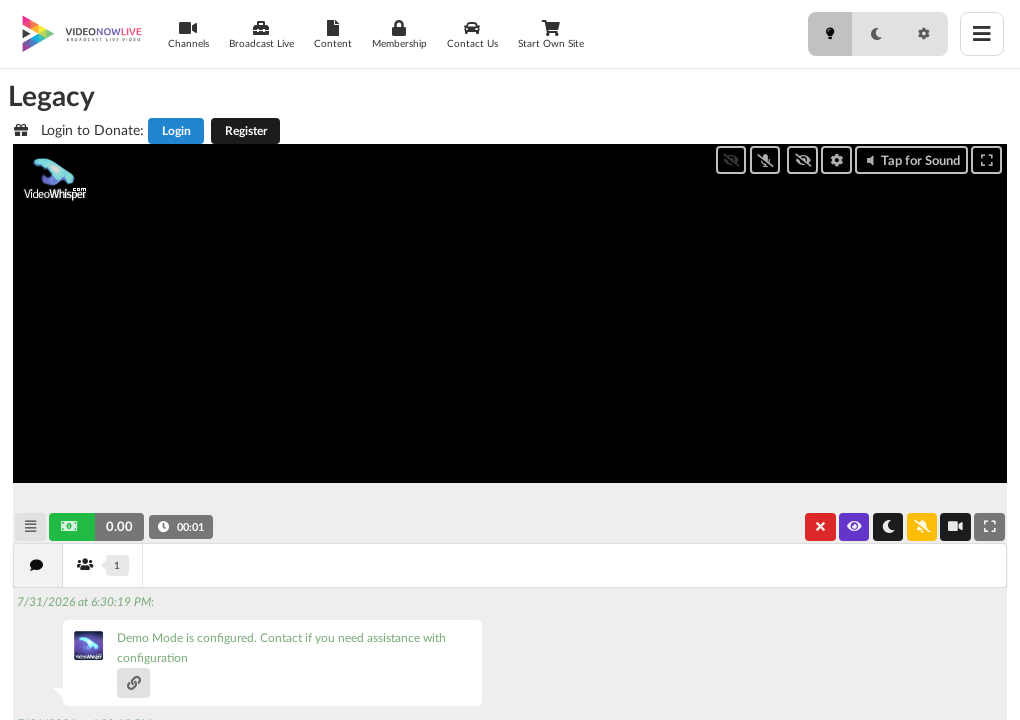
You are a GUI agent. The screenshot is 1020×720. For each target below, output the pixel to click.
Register (246, 130)
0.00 (119, 526)
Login (176, 130)
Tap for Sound (911, 160)
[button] (96, 527)
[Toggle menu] (982, 34)
